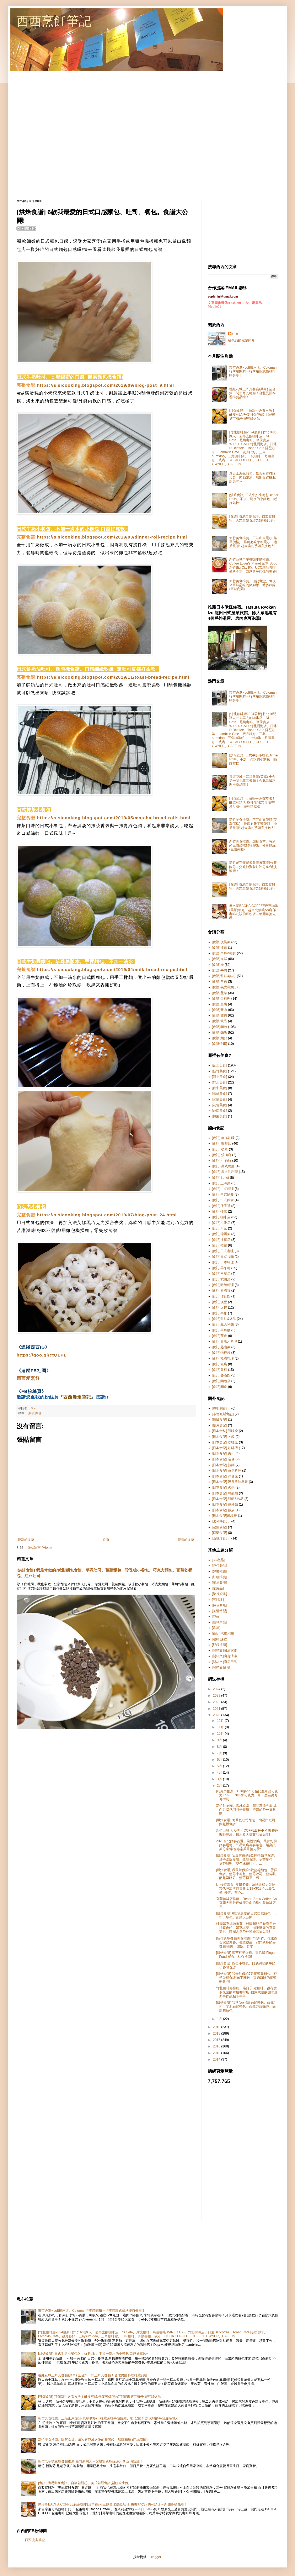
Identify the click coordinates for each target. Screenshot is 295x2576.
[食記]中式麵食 (223, 1200)
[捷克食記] (219, 1425)
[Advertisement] (141, 100)
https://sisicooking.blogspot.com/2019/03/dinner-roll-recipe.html (112, 537)
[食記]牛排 (219, 1313)
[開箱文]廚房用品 (224, 1662)
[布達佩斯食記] (223, 1414)
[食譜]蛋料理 (221, 998)
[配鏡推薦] (219, 1645)
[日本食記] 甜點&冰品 (227, 1499)
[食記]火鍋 (219, 1307)
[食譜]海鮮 (219, 959)
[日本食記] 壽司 (223, 1453)
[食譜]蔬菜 (219, 993)
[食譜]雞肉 (219, 1015)
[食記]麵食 (219, 1387)
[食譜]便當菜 (221, 942)
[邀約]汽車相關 (223, 1633)
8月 (220, 1746)
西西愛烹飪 (28, 1378)
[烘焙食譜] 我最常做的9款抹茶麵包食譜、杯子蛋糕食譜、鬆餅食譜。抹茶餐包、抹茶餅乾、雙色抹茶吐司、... (246, 1859)
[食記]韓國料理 (223, 1358)
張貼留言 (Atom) (39, 1547)
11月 (221, 1727)
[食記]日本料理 (223, 1262)
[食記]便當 (219, 1211)
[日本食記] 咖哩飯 (225, 1442)
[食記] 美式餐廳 (223, 1166)
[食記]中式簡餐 (223, 1194)
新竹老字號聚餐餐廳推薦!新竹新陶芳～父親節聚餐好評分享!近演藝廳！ (253, 866)
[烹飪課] (218, 1599)
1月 (220, 2019)
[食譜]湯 (218, 964)
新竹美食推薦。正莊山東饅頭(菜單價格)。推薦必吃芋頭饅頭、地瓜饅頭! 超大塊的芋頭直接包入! (253, 542)
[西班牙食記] (221, 1538)
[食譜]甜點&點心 (224, 976)
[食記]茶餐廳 (221, 1330)
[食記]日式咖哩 (223, 1251)
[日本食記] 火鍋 (223, 1487)
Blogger (155, 2557)
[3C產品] (218, 1560)
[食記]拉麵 (219, 1245)
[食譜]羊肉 (219, 981)
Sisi (235, 334)
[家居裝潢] (219, 1582)
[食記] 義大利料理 (225, 1172)
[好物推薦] (219, 1577)
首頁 (106, 1539)
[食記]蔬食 (219, 1336)
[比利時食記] (221, 1521)
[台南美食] (219, 1110)
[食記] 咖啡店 (221, 1143)
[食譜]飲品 (219, 1021)
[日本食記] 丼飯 (223, 1436)
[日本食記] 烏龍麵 (225, 1493)
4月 (220, 1772)
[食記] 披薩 (220, 1149)
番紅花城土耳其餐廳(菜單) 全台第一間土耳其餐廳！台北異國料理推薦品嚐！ (252, 393)
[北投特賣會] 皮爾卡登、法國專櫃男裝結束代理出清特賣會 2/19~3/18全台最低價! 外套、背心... (245, 1888)
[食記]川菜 (219, 1228)
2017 (217, 2040)
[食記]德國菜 (221, 1234)
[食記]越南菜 (221, 1347)
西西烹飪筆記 (54, 21)
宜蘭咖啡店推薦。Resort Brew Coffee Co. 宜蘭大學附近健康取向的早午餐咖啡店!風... (247, 1903)
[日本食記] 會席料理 (226, 1470)
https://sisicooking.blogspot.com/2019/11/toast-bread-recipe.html (113, 677)
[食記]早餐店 (221, 1273)
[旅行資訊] (219, 1594)
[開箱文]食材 (221, 1667)
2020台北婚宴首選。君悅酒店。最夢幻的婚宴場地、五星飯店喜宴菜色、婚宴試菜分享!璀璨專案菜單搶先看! (246, 1845)
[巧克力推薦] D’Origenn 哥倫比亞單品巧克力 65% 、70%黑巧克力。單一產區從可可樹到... (247, 1795)
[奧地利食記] (221, 1408)
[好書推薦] (219, 1571)
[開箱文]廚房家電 (224, 1650)
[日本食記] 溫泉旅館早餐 (230, 1482)
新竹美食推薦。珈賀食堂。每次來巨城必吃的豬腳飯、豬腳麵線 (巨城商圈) (252, 585)
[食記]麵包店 (221, 1381)
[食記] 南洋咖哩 (223, 1138)
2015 (217, 2053)
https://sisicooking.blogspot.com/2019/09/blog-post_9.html (105, 385)
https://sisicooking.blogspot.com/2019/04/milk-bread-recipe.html (112, 969)
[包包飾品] (219, 1565)
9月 (220, 1740)
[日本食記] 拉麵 (223, 1465)
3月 (220, 1779)
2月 (220, 1785)
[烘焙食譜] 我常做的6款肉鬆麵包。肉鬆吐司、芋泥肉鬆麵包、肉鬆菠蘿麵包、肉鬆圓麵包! (246, 2006)
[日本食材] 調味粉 (225, 1431)
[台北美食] (219, 1065)
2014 (217, 2059)
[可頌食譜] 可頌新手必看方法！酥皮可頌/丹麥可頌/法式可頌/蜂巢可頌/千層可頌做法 (252, 414)
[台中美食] (219, 1088)
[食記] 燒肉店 (221, 1155)
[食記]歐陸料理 (223, 1285)
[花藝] (216, 1616)
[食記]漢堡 (219, 1302)
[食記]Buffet (220, 1177)
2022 (217, 1702)
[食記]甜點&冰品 (224, 1319)
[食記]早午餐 (221, 1268)
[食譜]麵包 (34, 1413)
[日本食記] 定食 (223, 1459)
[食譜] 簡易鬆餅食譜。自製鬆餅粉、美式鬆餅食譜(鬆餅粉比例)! (84, 2483)
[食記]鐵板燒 (221, 1352)
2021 (217, 1708)
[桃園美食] (219, 1116)
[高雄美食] (219, 1093)
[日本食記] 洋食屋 (225, 1476)
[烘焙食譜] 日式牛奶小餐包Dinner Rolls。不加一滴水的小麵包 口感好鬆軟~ (253, 499)
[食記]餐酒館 (221, 1375)
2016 (217, 2046)
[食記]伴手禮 (221, 1206)
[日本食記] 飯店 (223, 1510)
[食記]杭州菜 (221, 1279)
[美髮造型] (219, 1611)
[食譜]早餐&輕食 (224, 953)
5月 (220, 1766)
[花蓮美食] (219, 1105)
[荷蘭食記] (219, 1532)
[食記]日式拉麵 (223, 1256)
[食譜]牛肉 (219, 970)
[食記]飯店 (219, 1364)
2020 (217, 1715)
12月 (221, 1720)
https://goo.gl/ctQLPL (42, 1355)
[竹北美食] (219, 1082)
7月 (220, 1753)
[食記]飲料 (219, 1369)
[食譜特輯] (219, 1043)
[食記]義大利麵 (223, 1324)
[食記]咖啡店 (221, 1217)
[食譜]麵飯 (219, 1032)
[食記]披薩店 (221, 1240)
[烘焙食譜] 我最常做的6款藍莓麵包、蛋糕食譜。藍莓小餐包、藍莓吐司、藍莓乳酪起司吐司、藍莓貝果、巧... (246, 1874)
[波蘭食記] (219, 1527)
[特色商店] (219, 1605)
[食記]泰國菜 (221, 1290)
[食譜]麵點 (219, 1038)
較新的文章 (26, 1539)
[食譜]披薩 (219, 947)
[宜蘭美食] (219, 1099)
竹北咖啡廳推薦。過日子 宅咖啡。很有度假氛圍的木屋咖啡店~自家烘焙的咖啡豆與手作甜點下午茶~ (247, 1992)
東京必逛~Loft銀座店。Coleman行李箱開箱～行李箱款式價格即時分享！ (253, 371)
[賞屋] (216, 1628)
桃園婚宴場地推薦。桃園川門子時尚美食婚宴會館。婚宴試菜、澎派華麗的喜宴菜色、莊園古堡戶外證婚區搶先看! (246, 1928)
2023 (217, 1695)
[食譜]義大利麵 (223, 987)
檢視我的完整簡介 (241, 340)
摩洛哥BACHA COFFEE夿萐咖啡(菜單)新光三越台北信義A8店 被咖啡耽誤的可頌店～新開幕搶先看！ (112, 2504)
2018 (217, 2033)
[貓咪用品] (219, 1622)
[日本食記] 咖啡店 (225, 1448)
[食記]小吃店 (221, 1222)
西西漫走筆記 (77, 1397)
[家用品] (218, 1588)
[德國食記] (219, 1419)
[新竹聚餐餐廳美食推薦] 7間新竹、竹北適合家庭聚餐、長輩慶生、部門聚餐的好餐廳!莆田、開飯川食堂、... (246, 1942)
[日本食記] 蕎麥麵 (225, 1504)
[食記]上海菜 (221, 1183)
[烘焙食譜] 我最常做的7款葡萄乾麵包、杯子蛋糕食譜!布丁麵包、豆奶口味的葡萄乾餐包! (246, 1977)
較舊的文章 (186, 1539)
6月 (220, 1759)
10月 (221, 1733)
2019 (217, 2027)
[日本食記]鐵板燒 (224, 1515)
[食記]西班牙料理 (224, 1341)
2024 (217, 1689)
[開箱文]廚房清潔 (224, 1656)
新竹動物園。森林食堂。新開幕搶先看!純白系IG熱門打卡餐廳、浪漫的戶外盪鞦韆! (246, 1809)
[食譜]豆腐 (219, 1004)
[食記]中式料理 (223, 1189)
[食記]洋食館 (221, 1296)
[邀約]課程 (219, 1639)
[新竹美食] (219, 1071)
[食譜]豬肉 (219, 1010)
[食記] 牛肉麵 (221, 1160)
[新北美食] (219, 1077)
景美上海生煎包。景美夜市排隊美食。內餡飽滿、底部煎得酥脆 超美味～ (252, 477)
